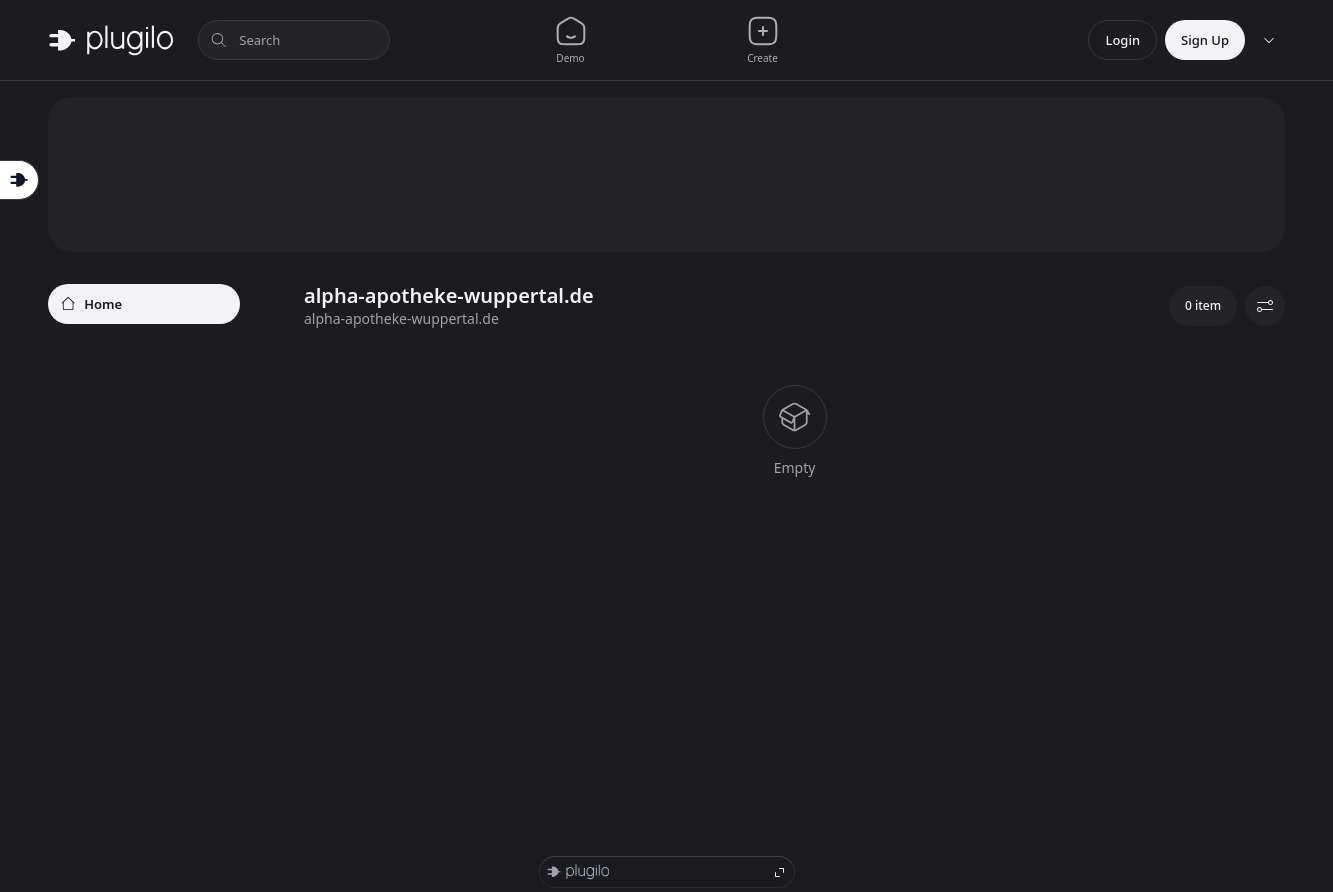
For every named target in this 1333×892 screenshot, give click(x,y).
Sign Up (1205, 40)
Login (1122, 40)
